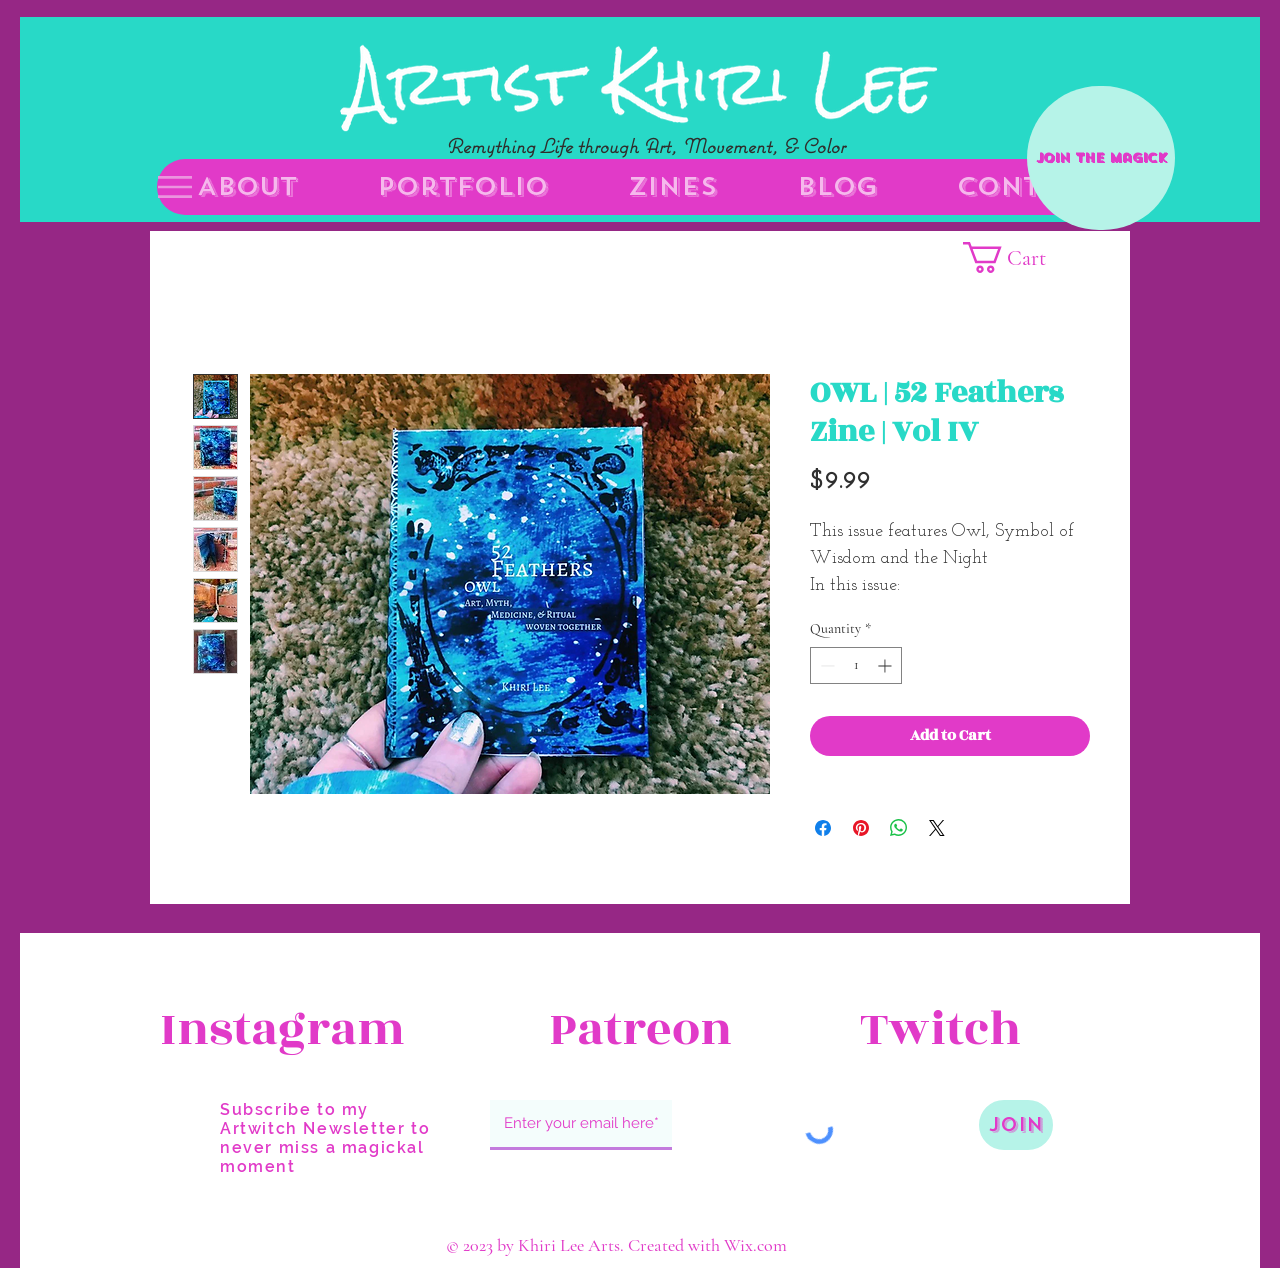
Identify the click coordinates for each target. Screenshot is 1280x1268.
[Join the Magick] (1101, 158)
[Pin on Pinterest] (861, 828)
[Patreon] (640, 1030)
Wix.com (755, 1245)
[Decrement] (825, 665)
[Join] (1016, 1125)
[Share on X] (937, 828)
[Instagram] (282, 1030)
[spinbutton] (856, 665)
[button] (175, 187)
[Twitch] (982, 1030)
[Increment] (886, 665)
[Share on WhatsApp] (899, 828)
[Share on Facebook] (823, 828)
